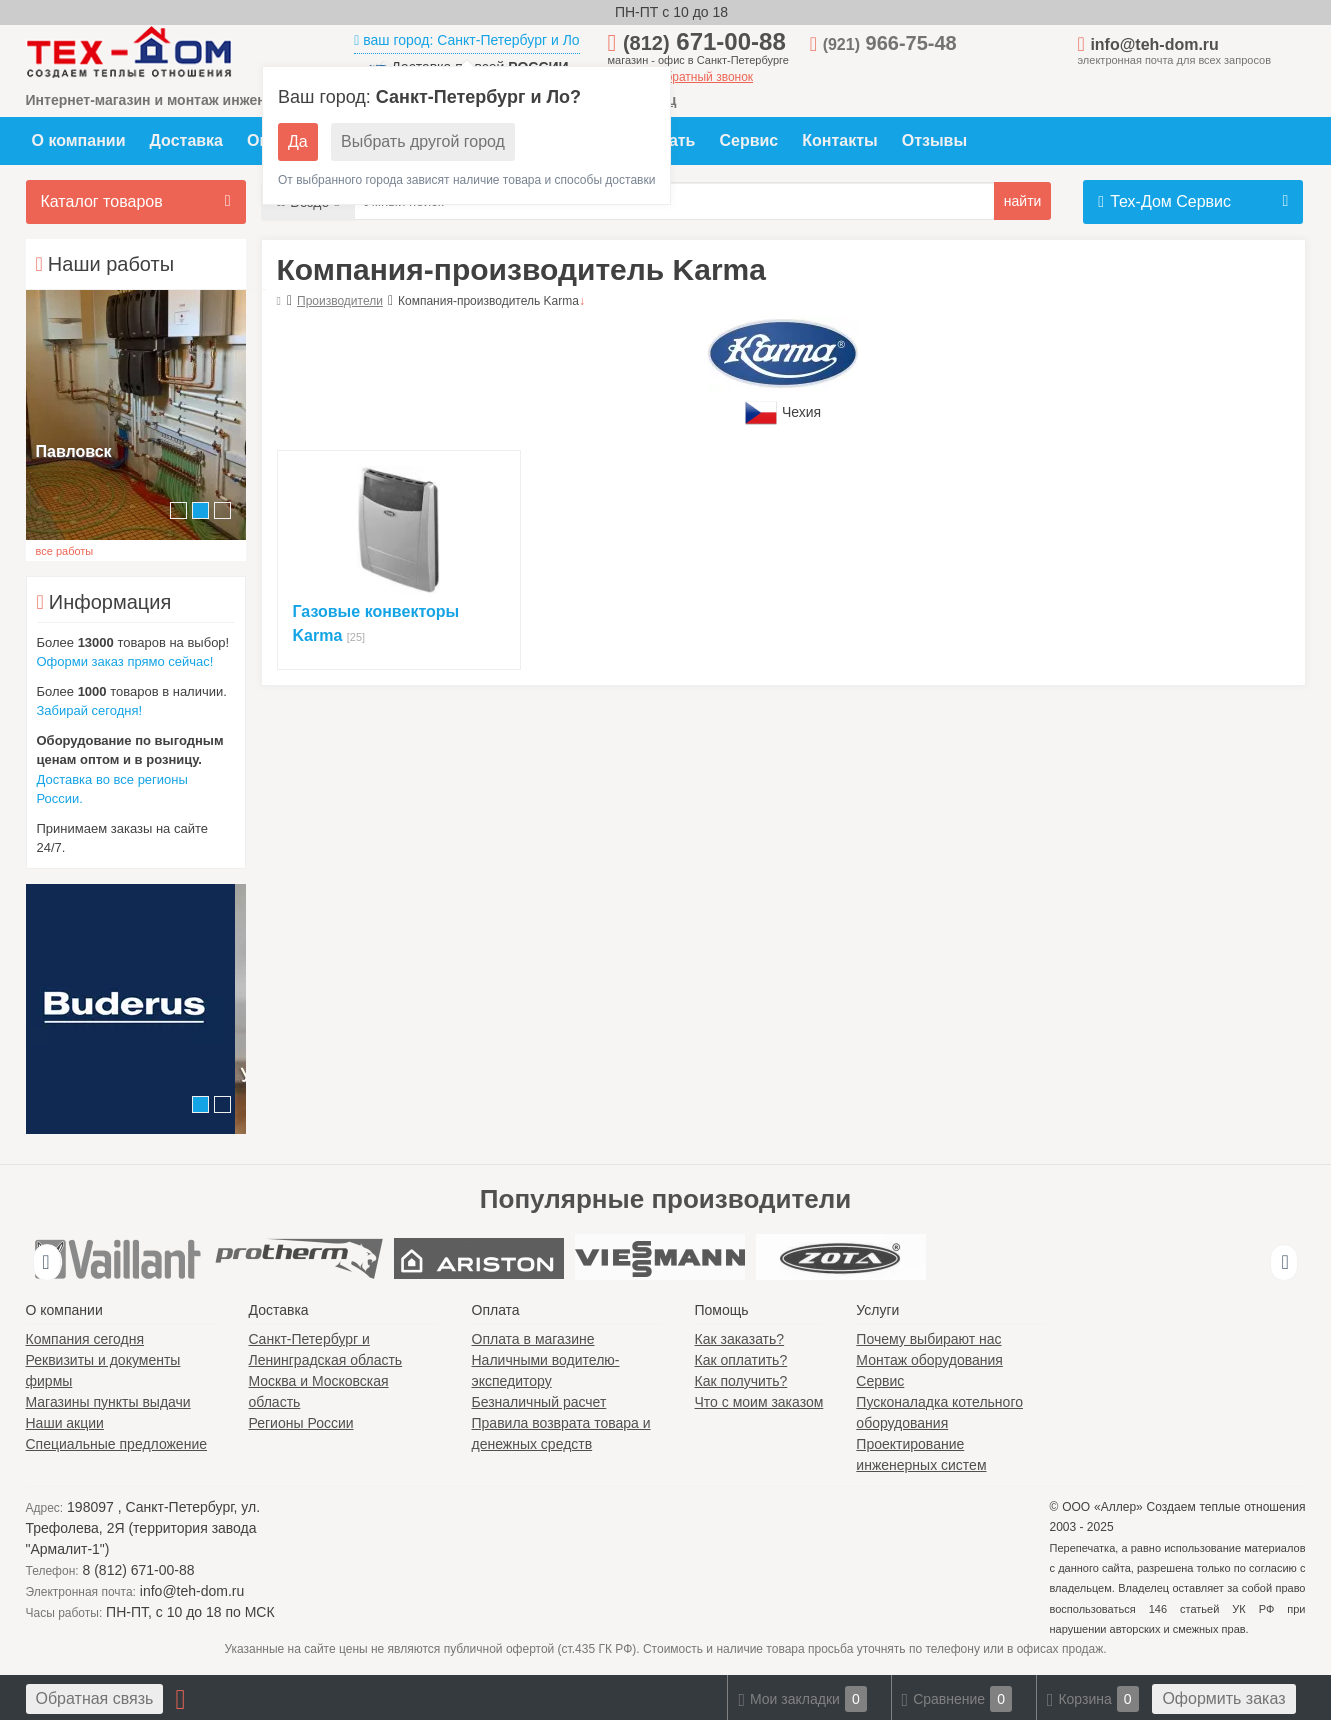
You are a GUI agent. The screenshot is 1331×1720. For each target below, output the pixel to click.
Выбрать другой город (423, 141)
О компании (79, 140)
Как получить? (741, 1381)
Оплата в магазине (533, 1339)
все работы (65, 551)
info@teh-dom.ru (1154, 44)
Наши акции (65, 1423)
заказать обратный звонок (681, 77)
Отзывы (934, 140)
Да (298, 141)
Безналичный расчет (539, 1402)
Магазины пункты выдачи (108, 1402)
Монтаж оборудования (929, 1360)
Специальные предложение (117, 1444)
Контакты (839, 140)
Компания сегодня (85, 1339)
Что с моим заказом (759, 1402)
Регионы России (301, 1423)
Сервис (748, 140)
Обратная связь (95, 1698)
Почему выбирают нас (928, 1339)
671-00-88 (704, 41)
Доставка (186, 140)
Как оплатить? (741, 1360)
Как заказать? (740, 1339)
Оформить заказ (1223, 1698)
